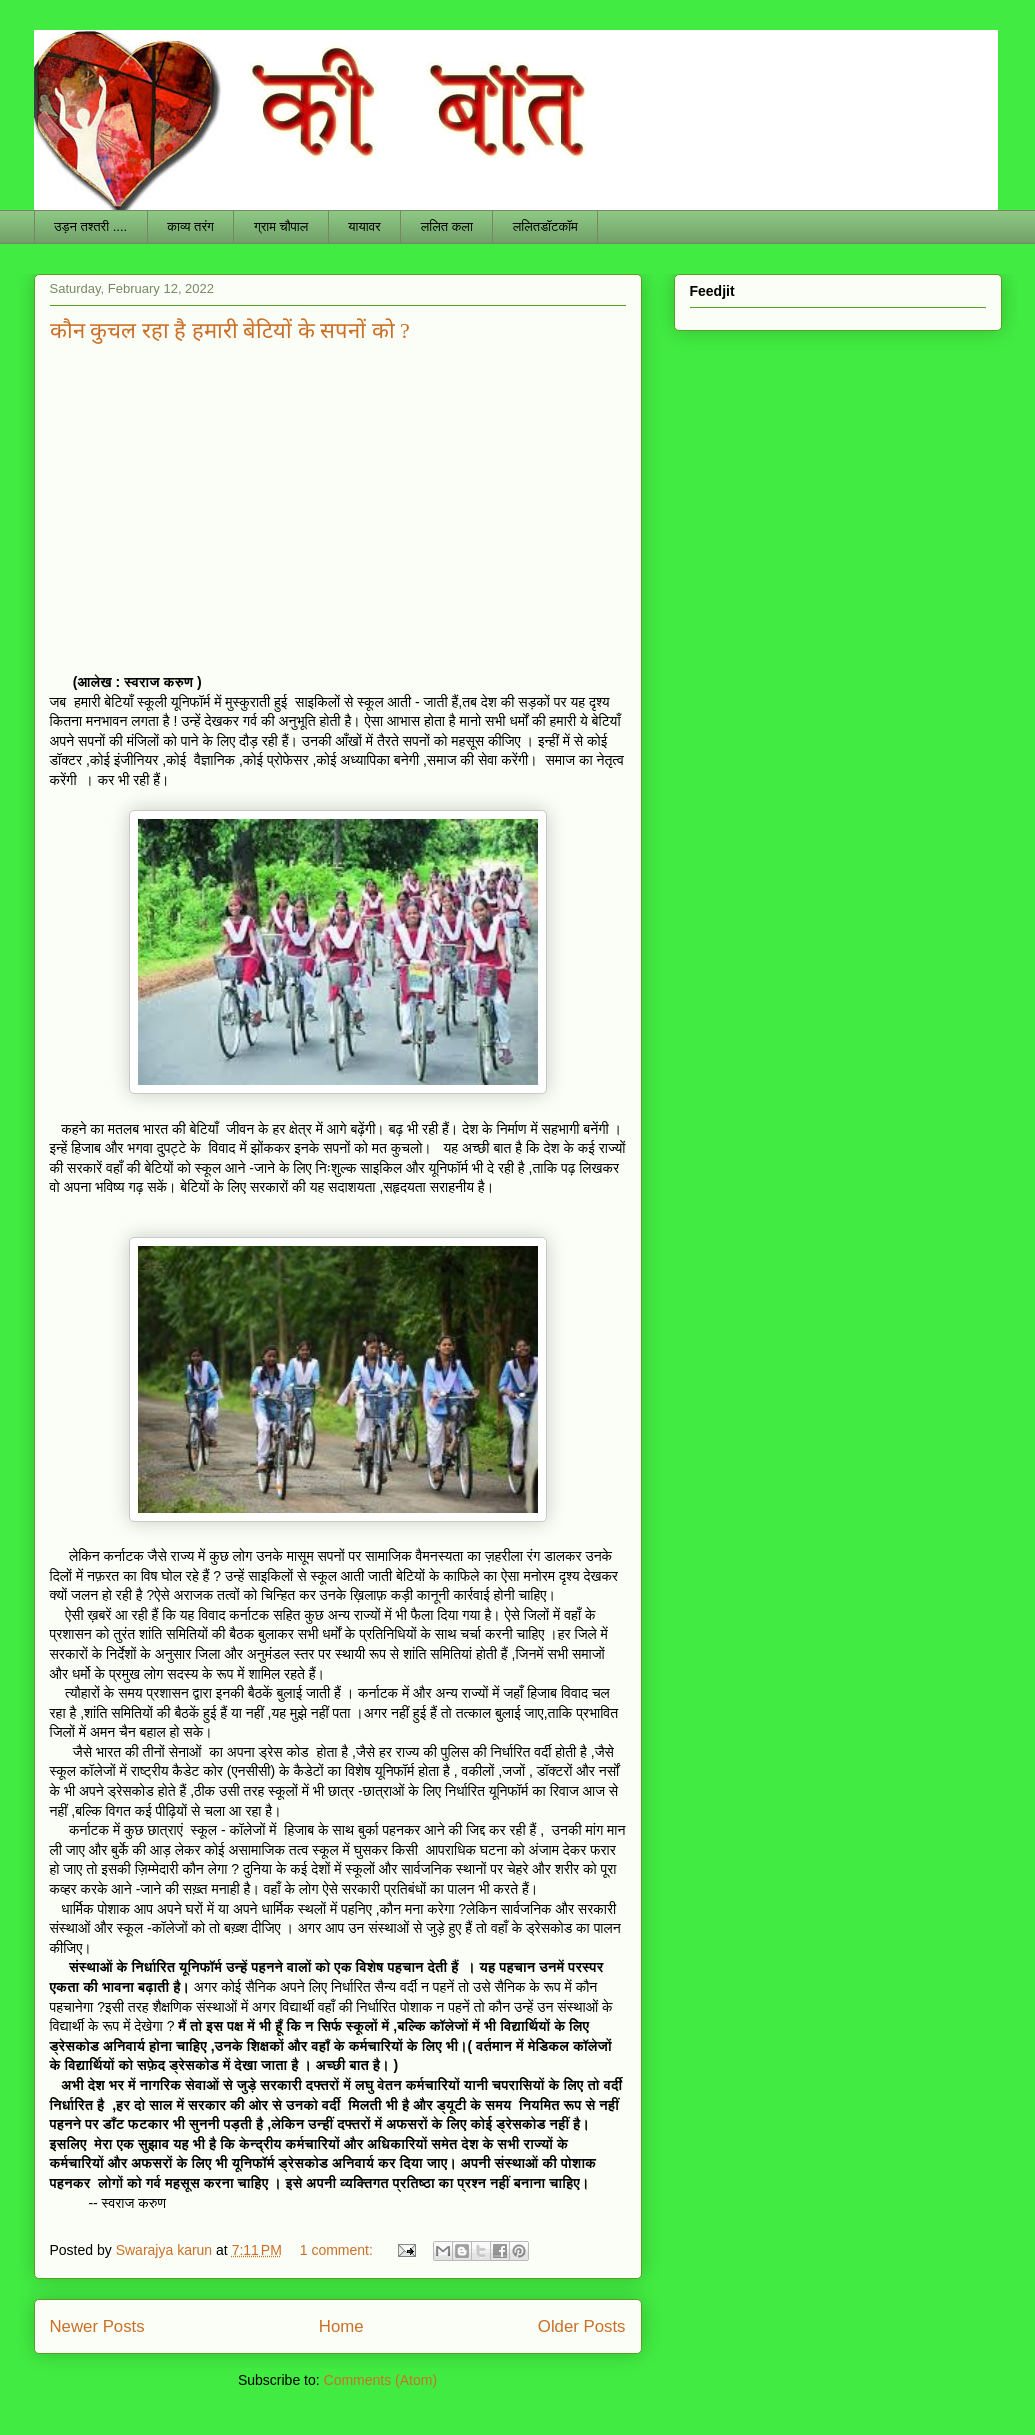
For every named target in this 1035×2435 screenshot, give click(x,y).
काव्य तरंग (190, 226)
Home (341, 2326)
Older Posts (582, 2326)
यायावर (364, 226)
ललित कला (447, 226)
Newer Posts (97, 2326)
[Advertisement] (338, 498)
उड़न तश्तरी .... (90, 226)
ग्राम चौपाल (281, 226)
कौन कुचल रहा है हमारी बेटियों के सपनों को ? (230, 330)
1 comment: (338, 2250)
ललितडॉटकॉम (545, 226)
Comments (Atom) (381, 2380)
